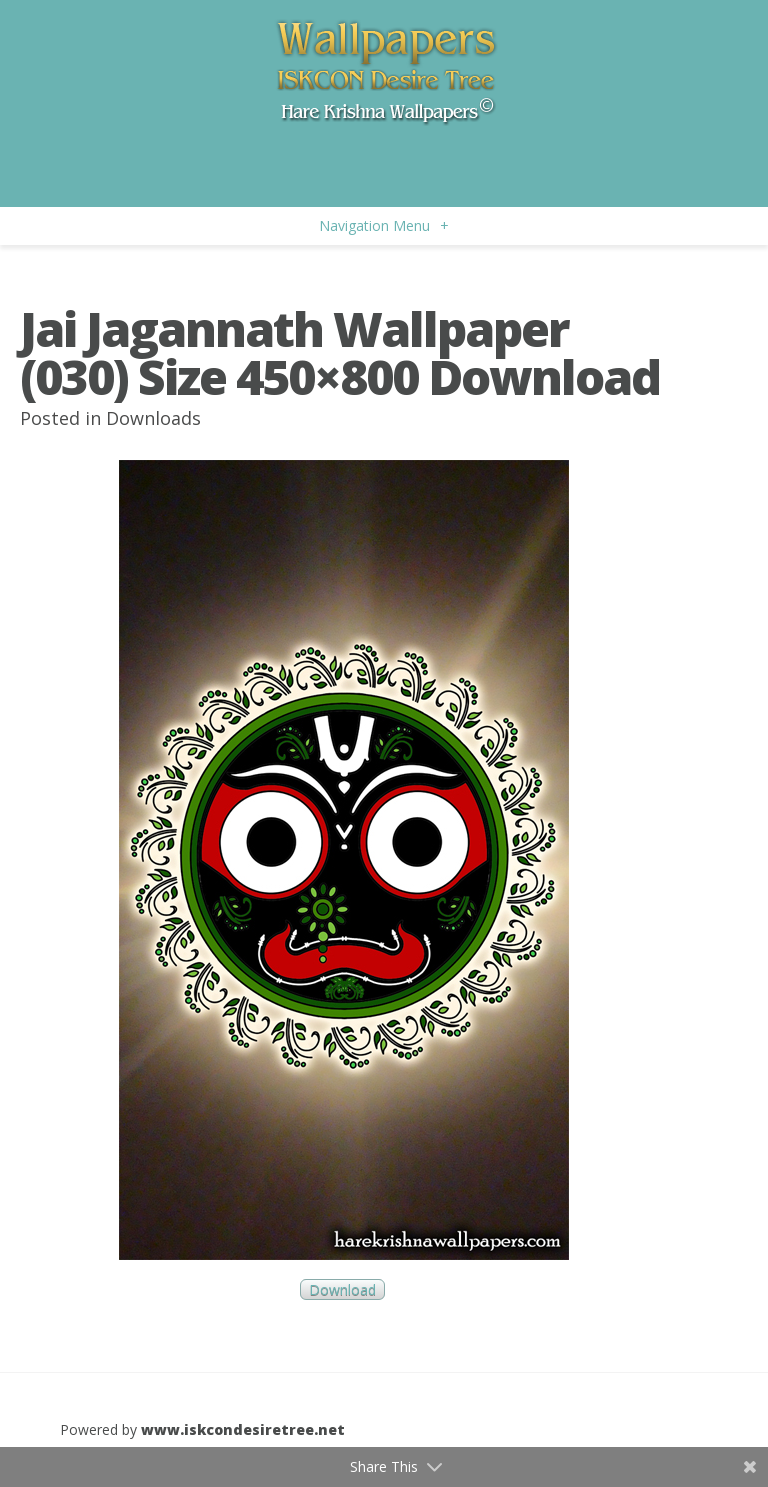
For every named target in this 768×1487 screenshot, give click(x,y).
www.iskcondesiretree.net (243, 1429)
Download (342, 1289)
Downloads (153, 418)
